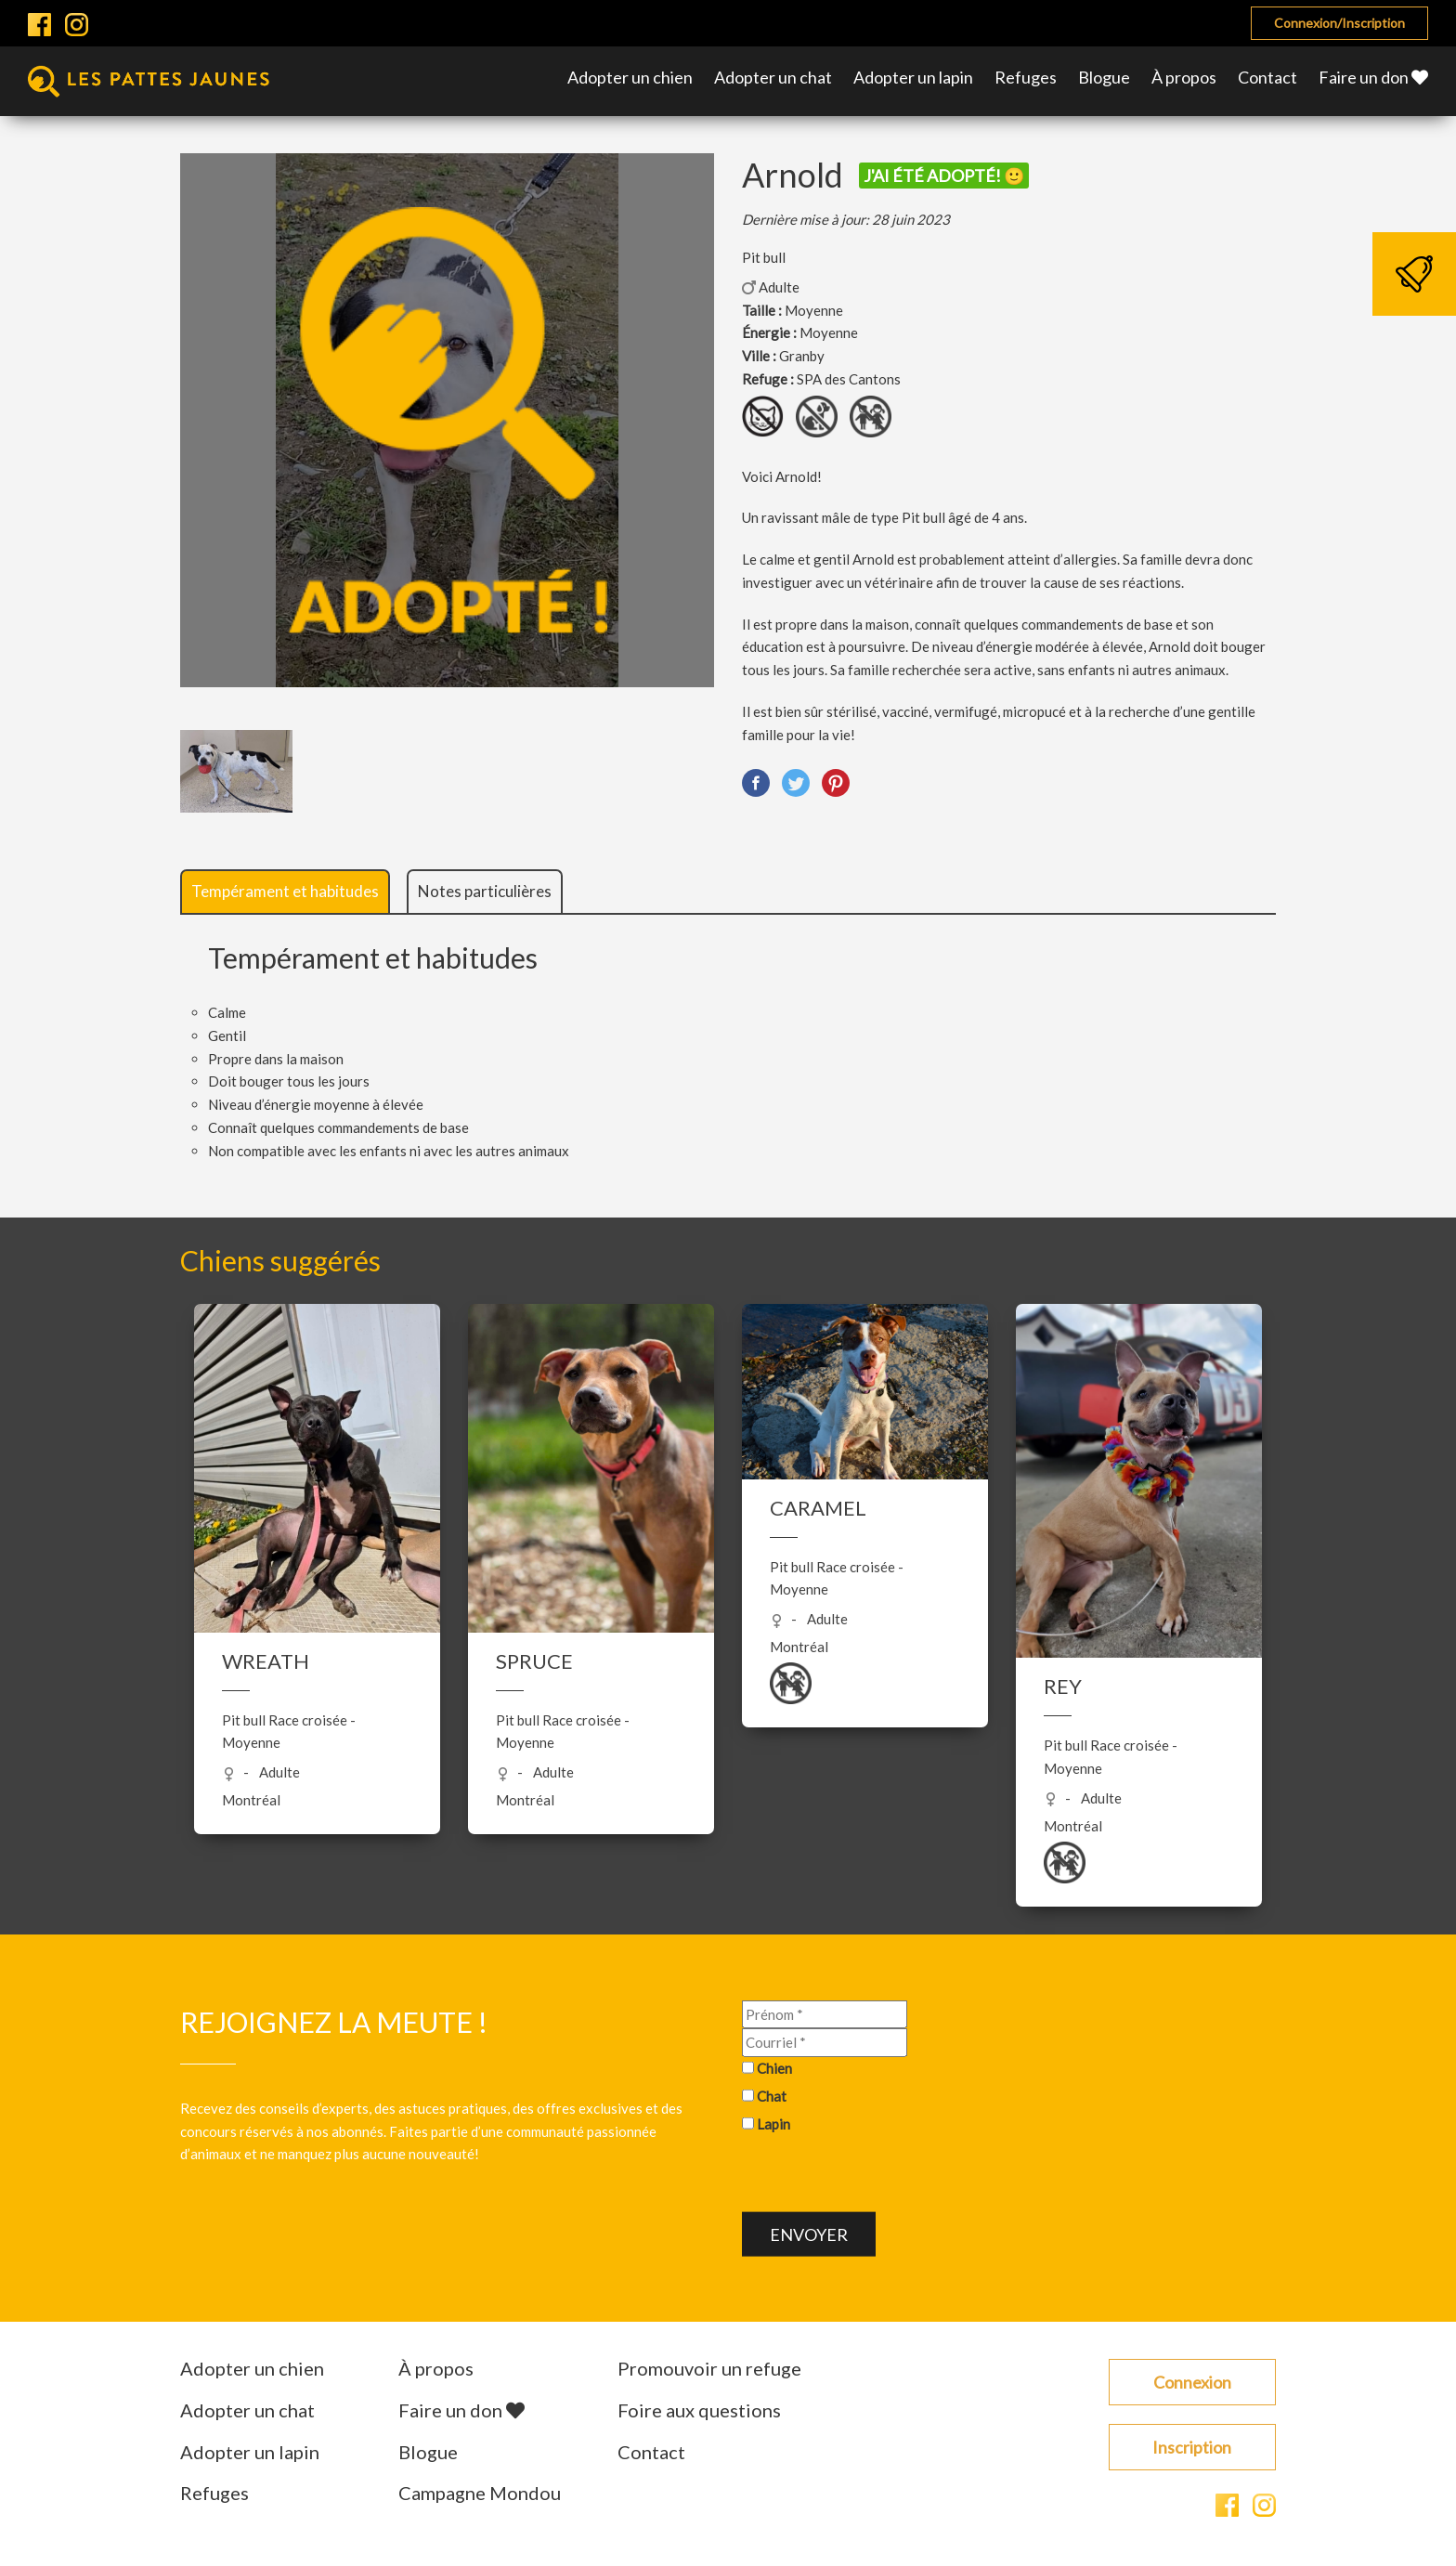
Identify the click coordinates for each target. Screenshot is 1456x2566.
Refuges (1025, 77)
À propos (1183, 77)
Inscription (1191, 2447)
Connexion (1192, 2382)
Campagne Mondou (479, 2492)
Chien (774, 2068)
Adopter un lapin (913, 77)
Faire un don (1373, 77)
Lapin (773, 2123)
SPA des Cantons (849, 379)
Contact (1267, 77)
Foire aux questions (699, 2410)
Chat (771, 2096)
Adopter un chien (630, 77)
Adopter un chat (773, 77)
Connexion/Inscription (1339, 23)
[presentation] (883, 2176)
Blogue (1104, 77)
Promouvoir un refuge (709, 2368)
